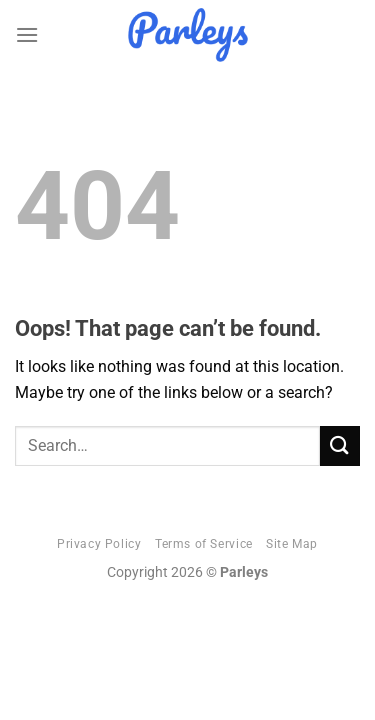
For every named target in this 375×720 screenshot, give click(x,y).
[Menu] (27, 34)
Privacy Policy (99, 544)
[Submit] (340, 445)
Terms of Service (204, 544)
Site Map (292, 544)
